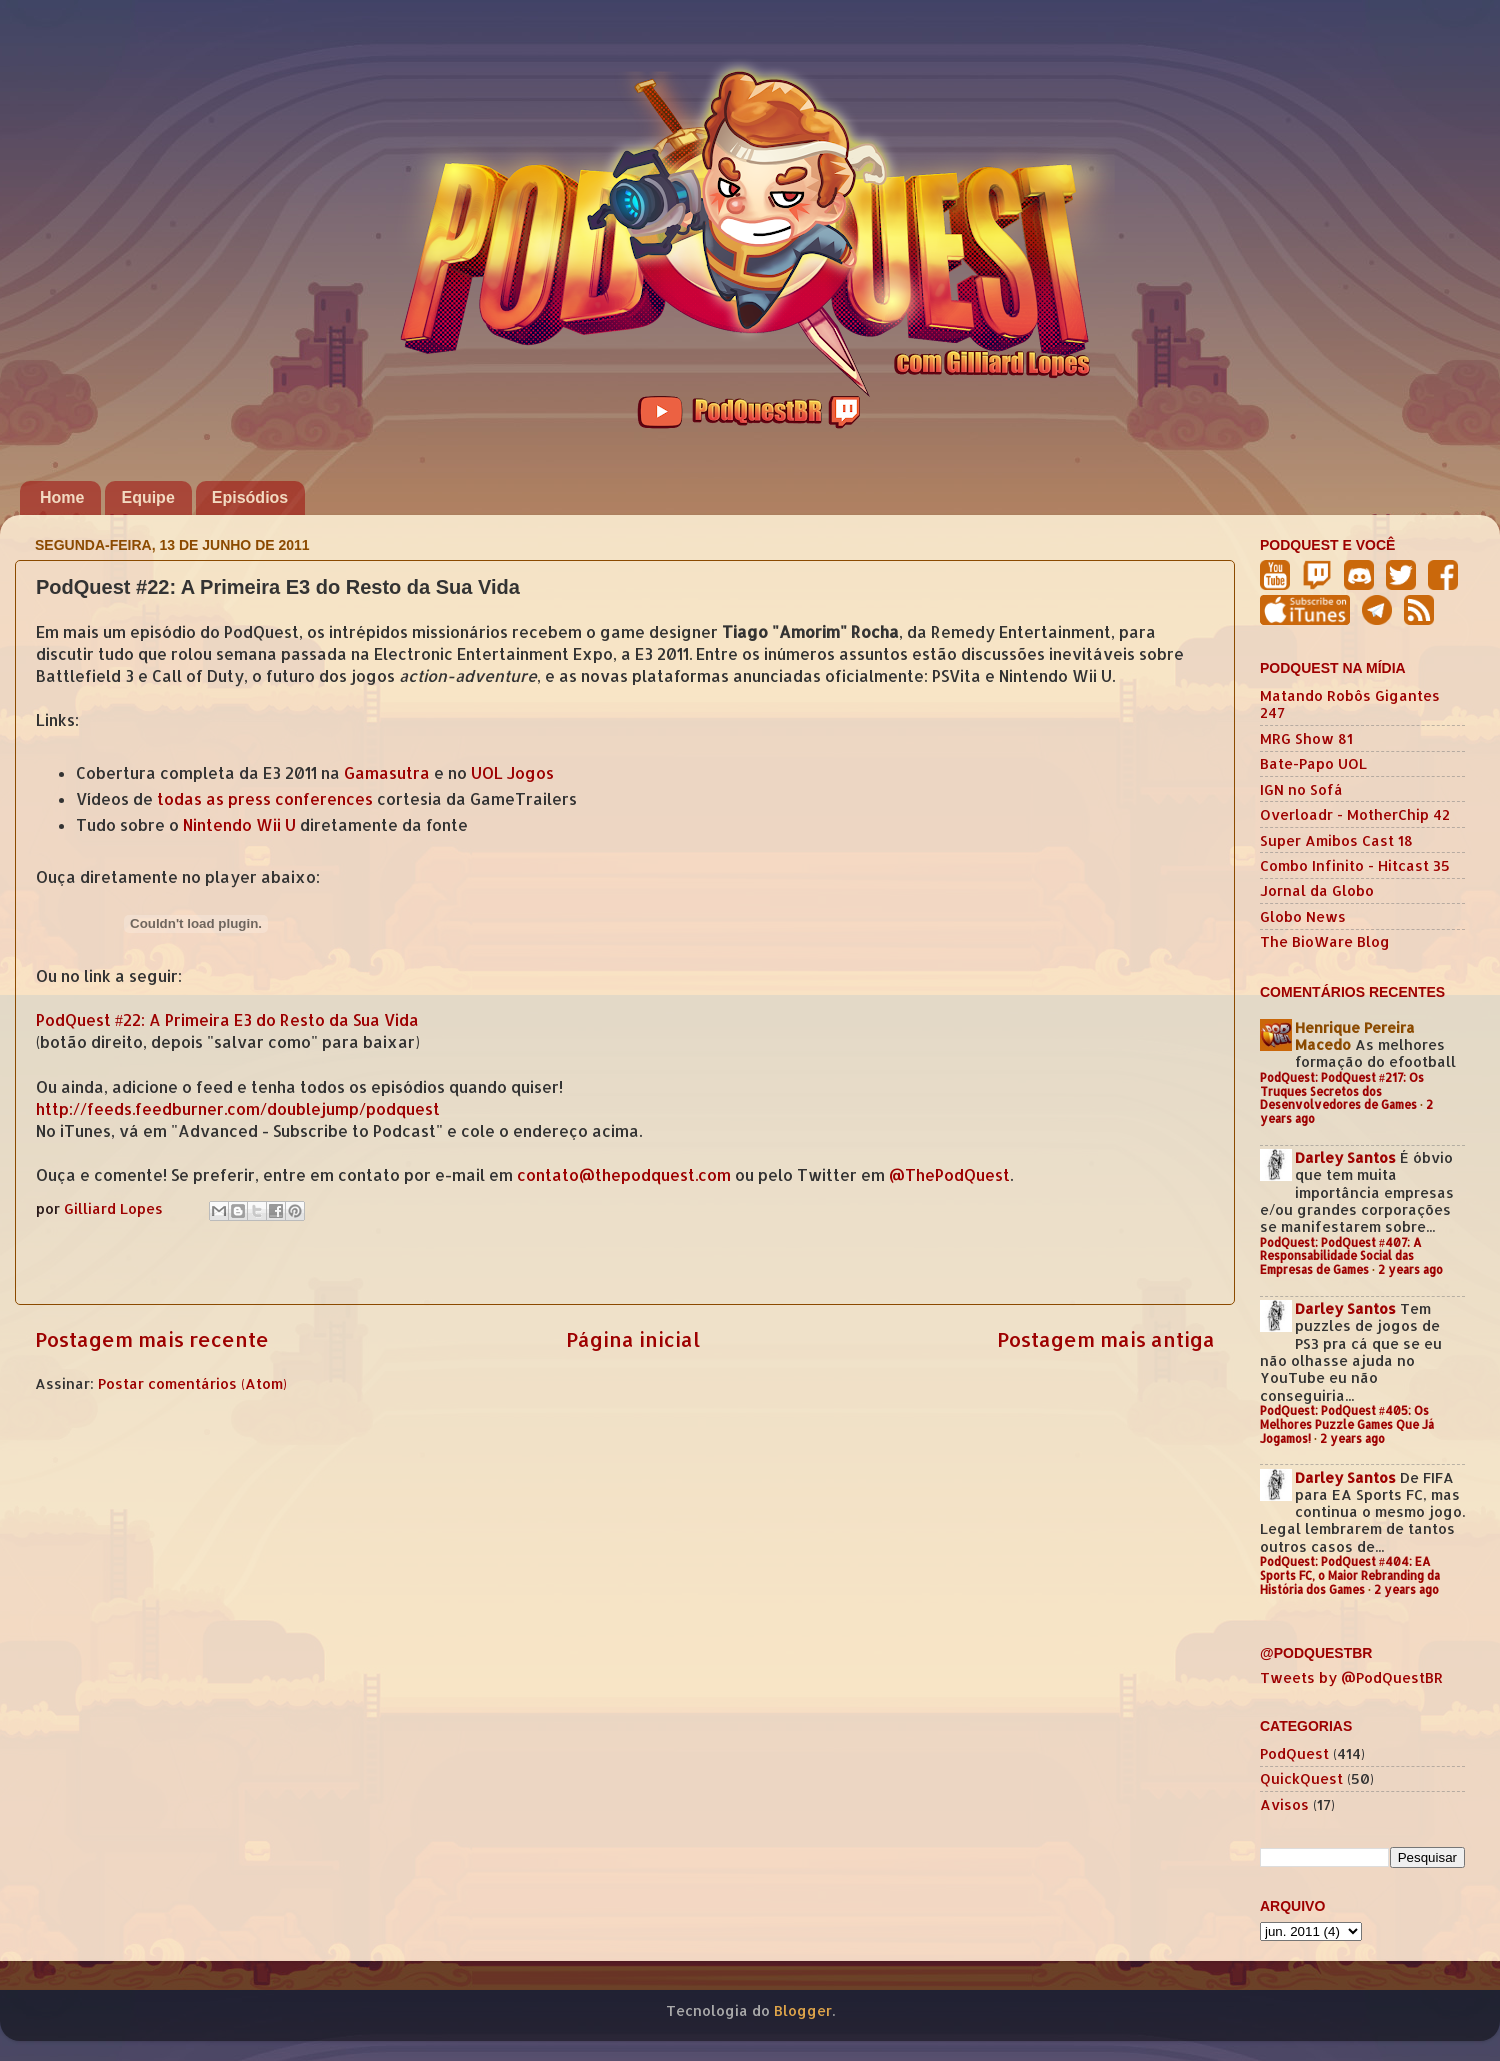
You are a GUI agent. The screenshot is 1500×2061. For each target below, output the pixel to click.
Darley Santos (1345, 1157)
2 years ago (1410, 1269)
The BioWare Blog (1325, 941)
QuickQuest (1301, 1778)
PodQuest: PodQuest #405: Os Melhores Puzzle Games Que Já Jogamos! (1347, 1424)
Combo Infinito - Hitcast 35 (1355, 865)
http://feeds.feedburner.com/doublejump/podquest (238, 1109)
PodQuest (1294, 1753)
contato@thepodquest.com (624, 1175)
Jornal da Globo (1317, 890)
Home (62, 497)
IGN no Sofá (1301, 789)
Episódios (250, 497)
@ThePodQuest (949, 1175)
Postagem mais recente (152, 1339)
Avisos (1284, 1804)
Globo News (1303, 916)
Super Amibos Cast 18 (1336, 840)
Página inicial (633, 1339)
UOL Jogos (512, 773)
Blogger (803, 2010)
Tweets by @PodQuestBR (1351, 1677)
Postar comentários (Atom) (192, 1383)
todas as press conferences (265, 799)
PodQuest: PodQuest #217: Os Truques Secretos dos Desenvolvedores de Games (1342, 1091)
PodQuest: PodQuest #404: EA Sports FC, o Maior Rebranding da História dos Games (1350, 1575)
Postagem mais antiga (1106, 1339)
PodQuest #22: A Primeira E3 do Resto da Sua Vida (227, 1020)
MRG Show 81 (1306, 738)
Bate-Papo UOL (1313, 763)
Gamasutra (387, 773)
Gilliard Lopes (115, 1208)
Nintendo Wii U (239, 825)
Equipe (147, 497)
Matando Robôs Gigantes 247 (1350, 704)
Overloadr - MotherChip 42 (1355, 814)
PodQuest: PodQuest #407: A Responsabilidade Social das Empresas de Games (1341, 1256)
